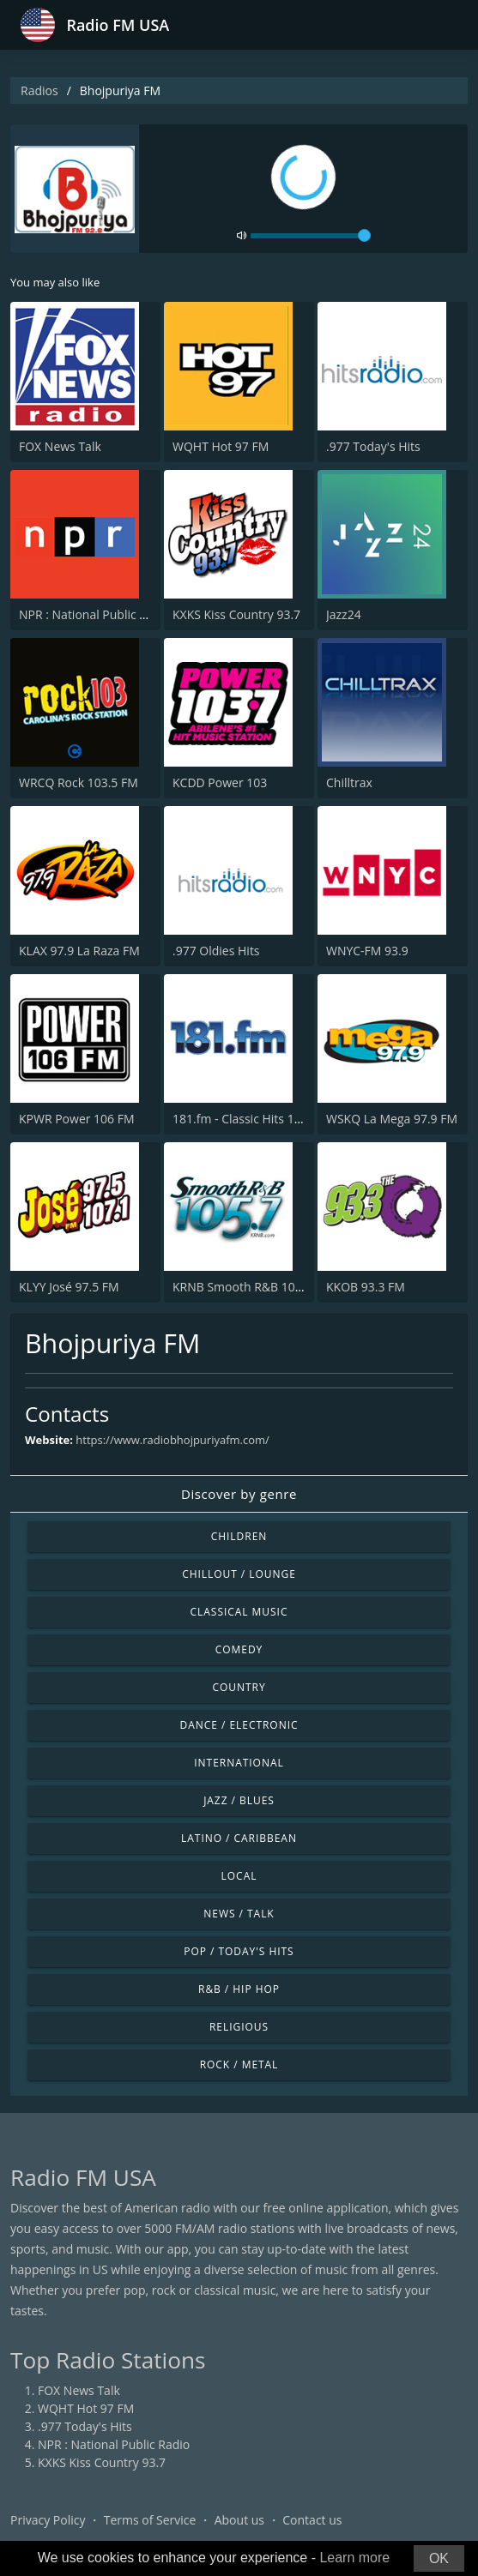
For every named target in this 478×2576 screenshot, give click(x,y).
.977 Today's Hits (373, 446)
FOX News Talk (60, 446)
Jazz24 (343, 614)
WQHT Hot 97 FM (220, 446)
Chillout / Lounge (239, 1574)
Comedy (239, 1649)
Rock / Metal (239, 2064)
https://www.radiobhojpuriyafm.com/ (172, 1439)
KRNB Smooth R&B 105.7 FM (252, 1287)
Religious (239, 2026)
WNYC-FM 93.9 (367, 950)
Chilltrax (349, 782)
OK (439, 2558)
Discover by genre (239, 1493)
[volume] (311, 235)
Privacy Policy (47, 2520)
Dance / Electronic (239, 1725)
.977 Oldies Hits (216, 950)
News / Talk (238, 1913)
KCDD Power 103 (219, 782)
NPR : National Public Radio (95, 614)
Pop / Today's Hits (238, 1951)
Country (238, 1687)
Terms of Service (150, 2520)
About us (239, 2520)
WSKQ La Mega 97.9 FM (391, 1118)
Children (239, 1536)
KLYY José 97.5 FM (69, 1287)
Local (239, 1876)
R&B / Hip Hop (239, 1989)
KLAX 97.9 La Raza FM (79, 950)
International (238, 1762)
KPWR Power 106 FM (77, 1118)
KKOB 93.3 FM (365, 1287)
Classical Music (239, 1611)
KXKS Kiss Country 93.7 (236, 614)
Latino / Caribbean (239, 1838)
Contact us (312, 2520)
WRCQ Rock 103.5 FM (78, 782)
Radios (39, 90)
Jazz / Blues (239, 1800)
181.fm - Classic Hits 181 (240, 1118)
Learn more (354, 2557)
